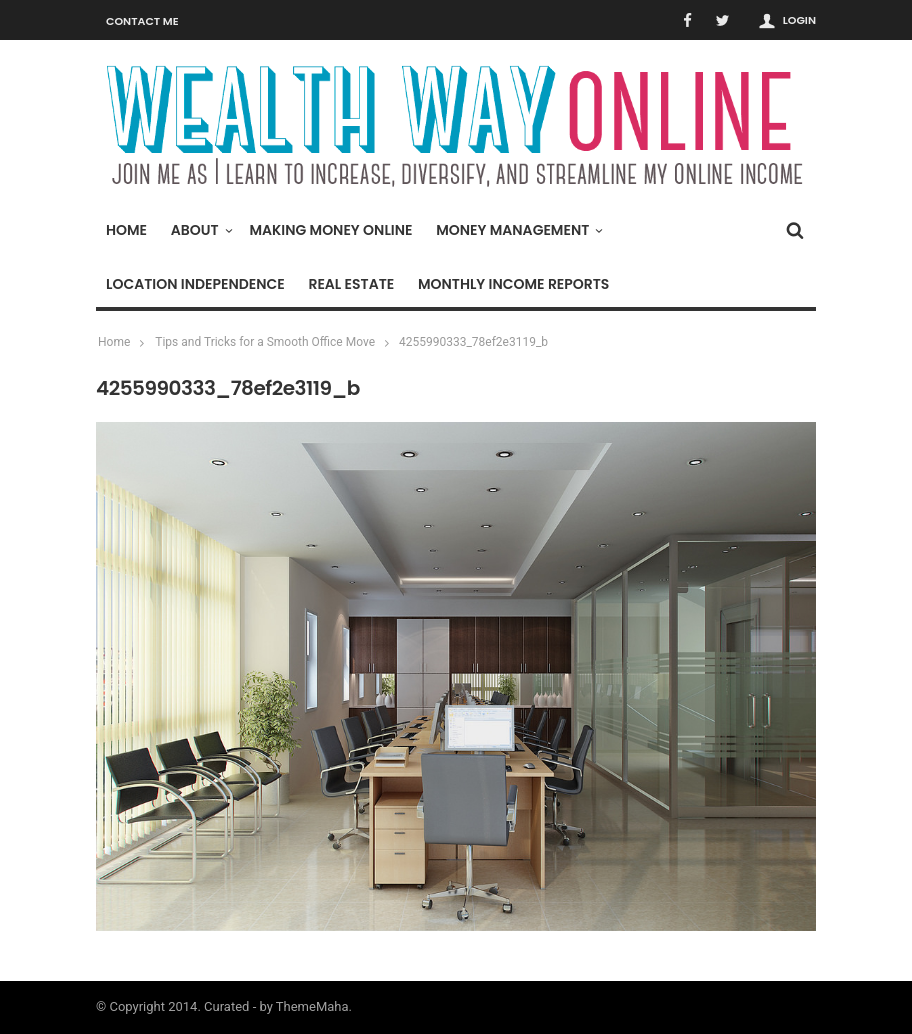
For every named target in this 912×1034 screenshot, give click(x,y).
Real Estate (351, 284)
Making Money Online (330, 230)
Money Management (517, 230)
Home (126, 230)
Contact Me (142, 21)
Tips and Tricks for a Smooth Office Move (265, 342)
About (200, 230)
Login (799, 20)
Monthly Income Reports (513, 284)
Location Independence (195, 284)
